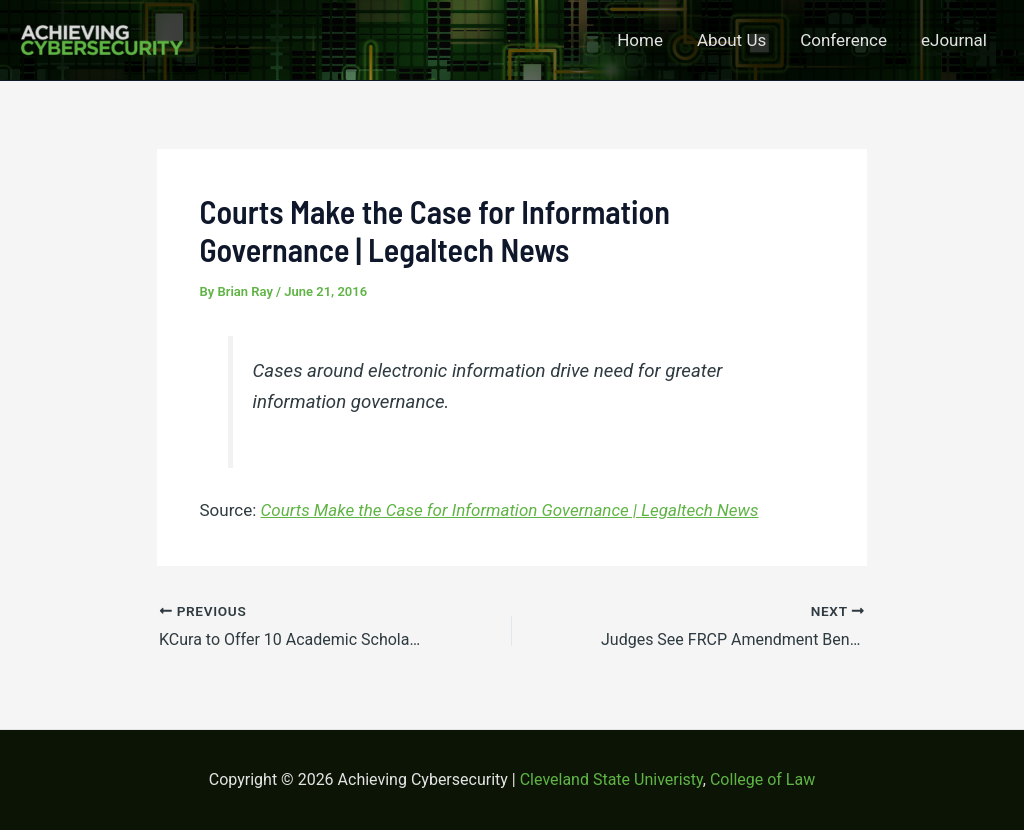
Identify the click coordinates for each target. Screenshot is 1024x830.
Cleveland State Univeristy (611, 779)
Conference (843, 40)
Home (640, 40)
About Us (731, 40)
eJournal (954, 40)
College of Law (762, 779)
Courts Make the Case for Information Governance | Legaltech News (510, 510)
